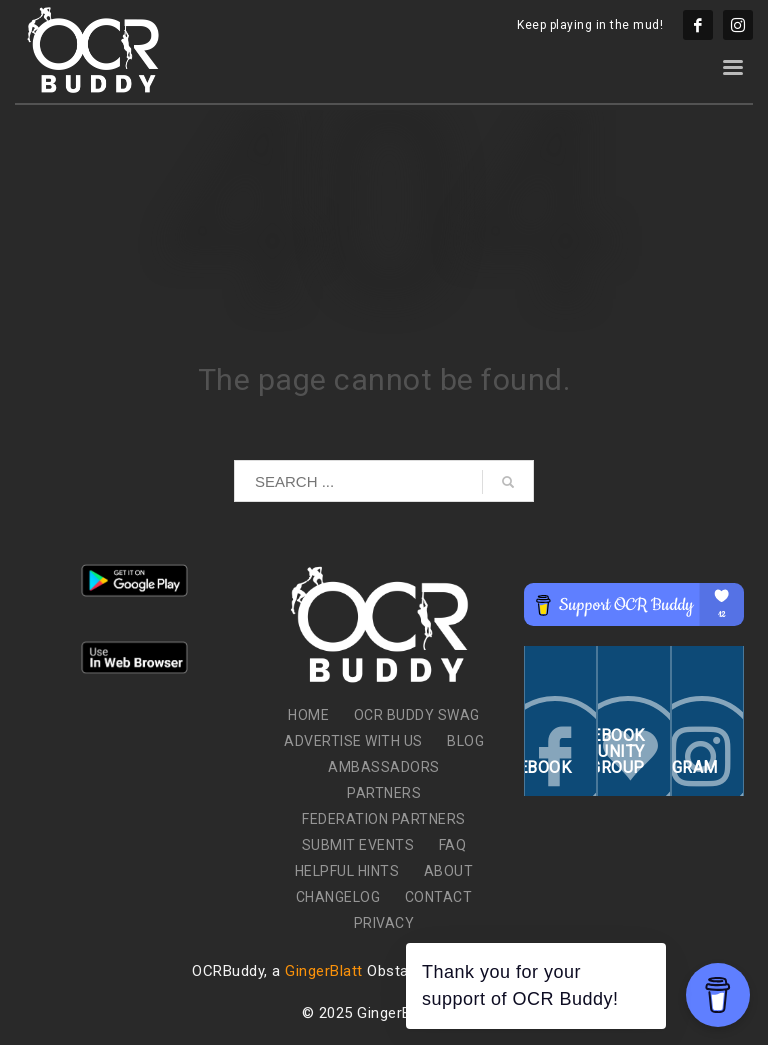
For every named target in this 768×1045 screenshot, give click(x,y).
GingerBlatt (324, 971)
